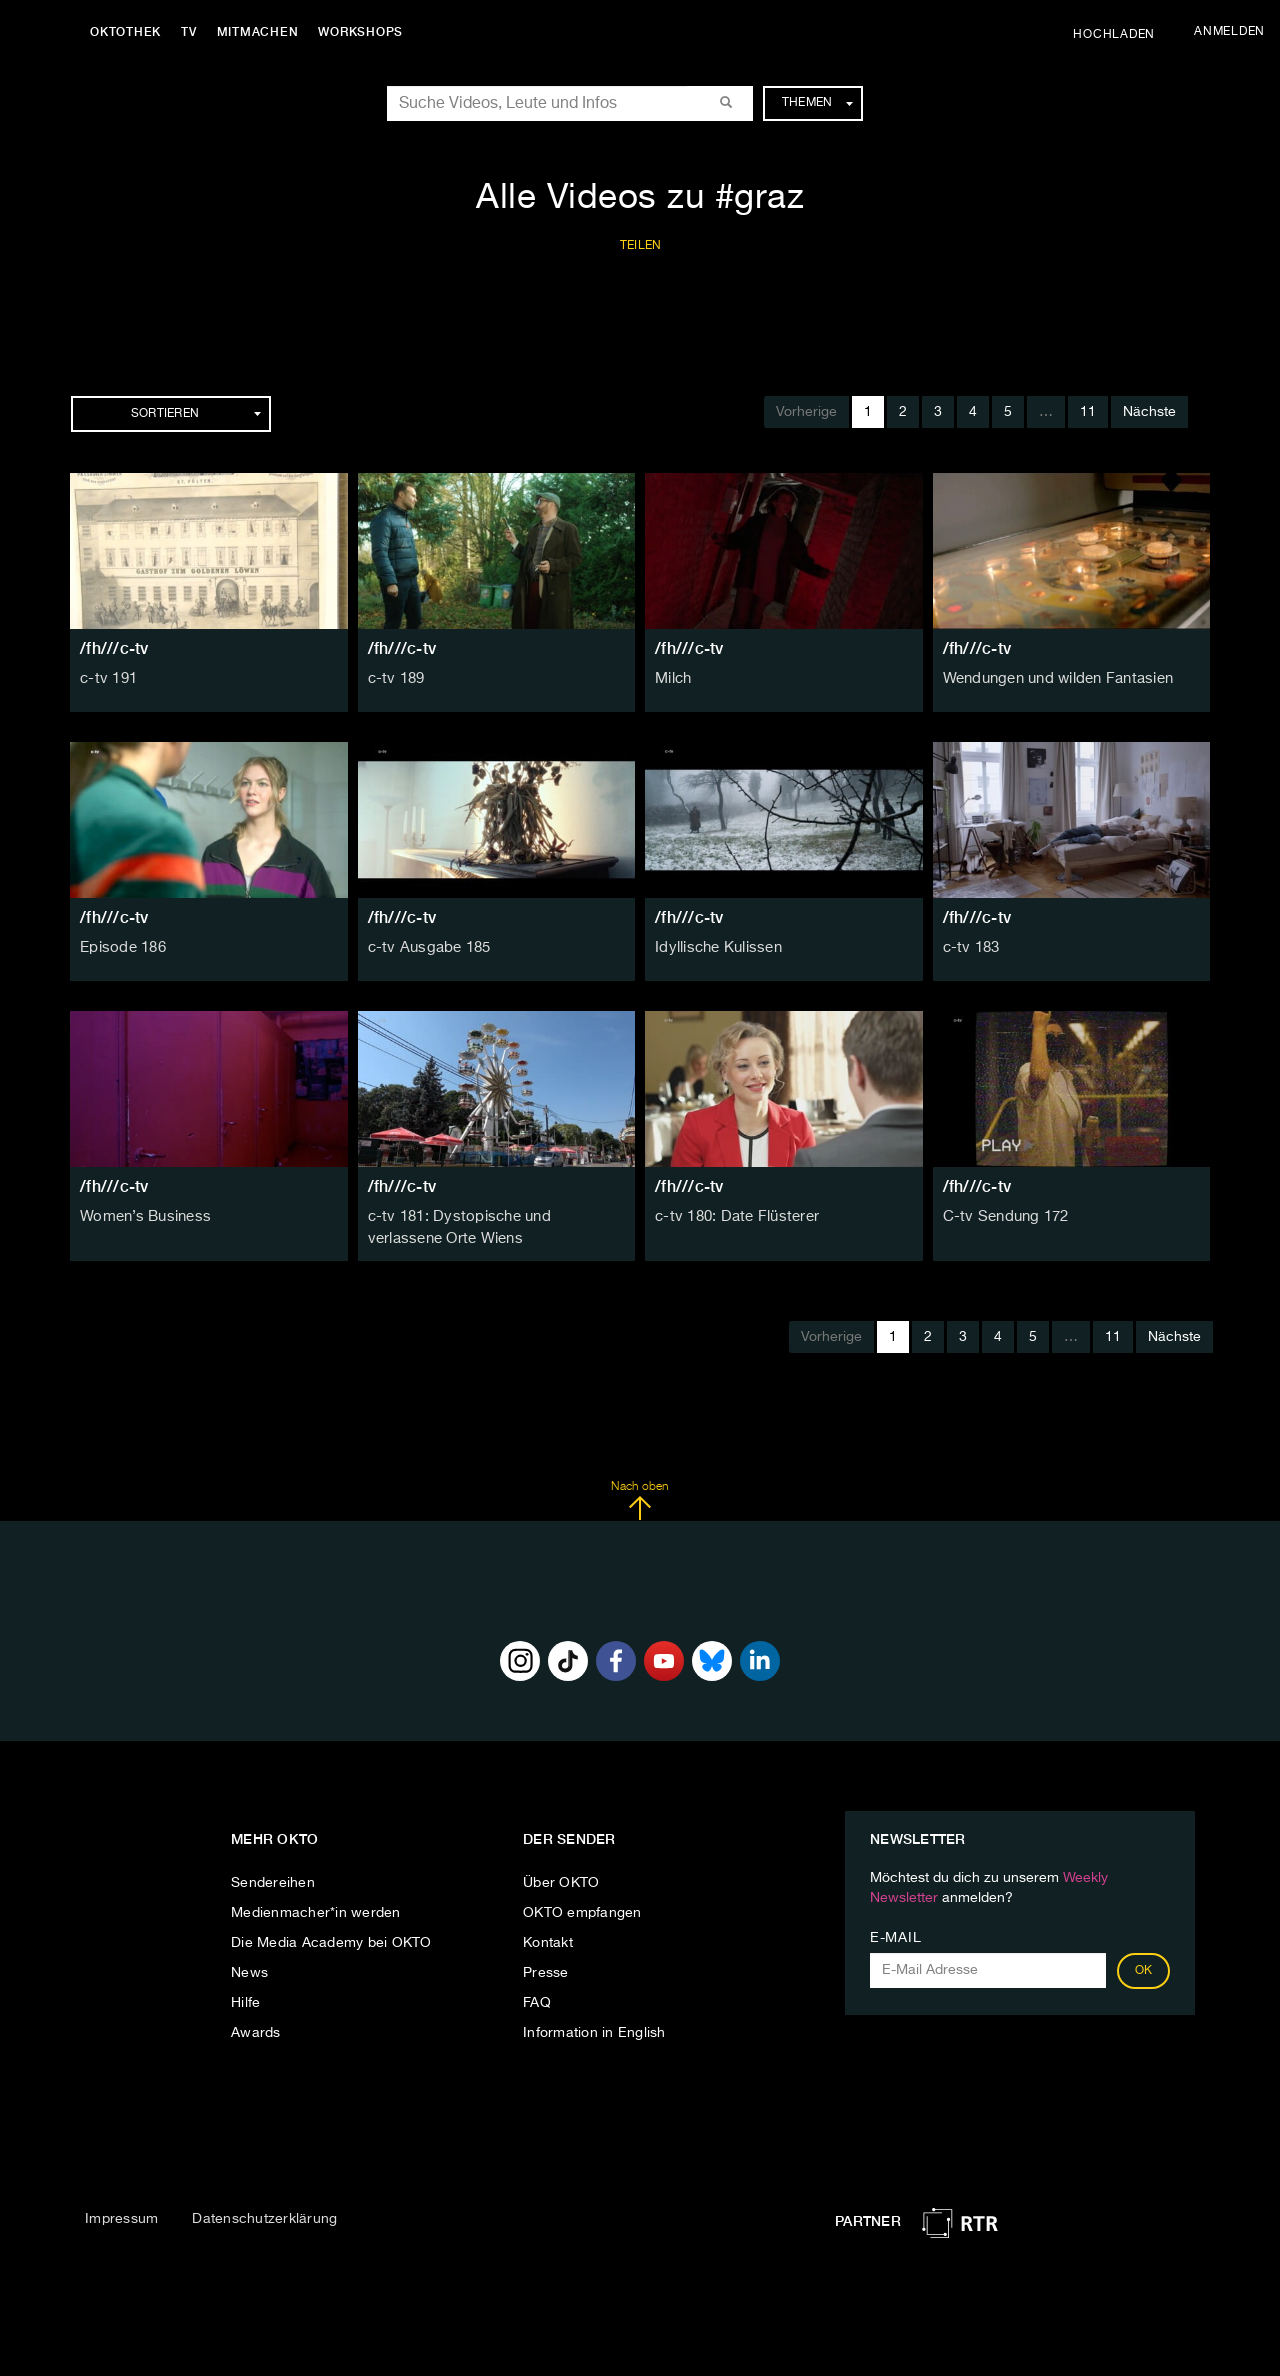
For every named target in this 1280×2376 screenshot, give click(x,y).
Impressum (121, 2217)
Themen (817, 103)
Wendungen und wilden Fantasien (1054, 679)
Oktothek (130, 32)
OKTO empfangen (582, 1911)
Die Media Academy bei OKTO (331, 1941)
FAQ (537, 2001)
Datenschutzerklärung (264, 2217)
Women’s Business (142, 1217)
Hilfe (245, 2001)
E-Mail (895, 1936)
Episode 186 (121, 948)
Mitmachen (263, 32)
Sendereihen (273, 1881)
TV (194, 32)
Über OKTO (561, 1881)
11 (1088, 412)
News (249, 1971)
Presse (546, 1971)
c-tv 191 (107, 679)
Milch (672, 679)
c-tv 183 (970, 948)
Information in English (594, 2031)
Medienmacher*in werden (316, 1911)
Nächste (1149, 412)
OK (1144, 1969)
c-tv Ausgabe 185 (426, 948)
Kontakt (548, 1941)
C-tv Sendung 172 (1002, 1217)
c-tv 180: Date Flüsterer (733, 1217)
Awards (256, 2031)
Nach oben (639, 1498)
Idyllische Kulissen (715, 948)
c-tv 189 (395, 679)
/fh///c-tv (114, 648)
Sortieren (196, 414)
